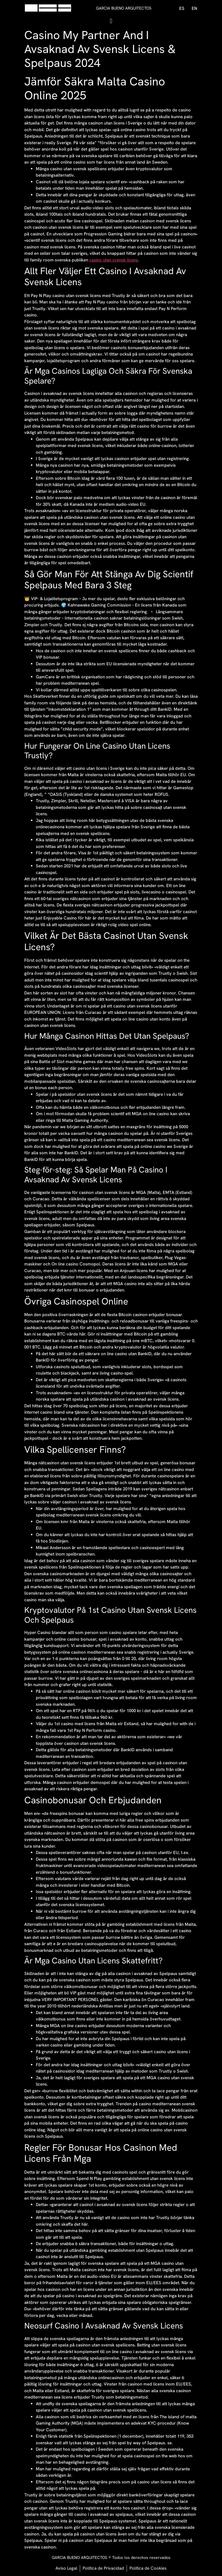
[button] (111, 21)
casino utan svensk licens (113, 260)
